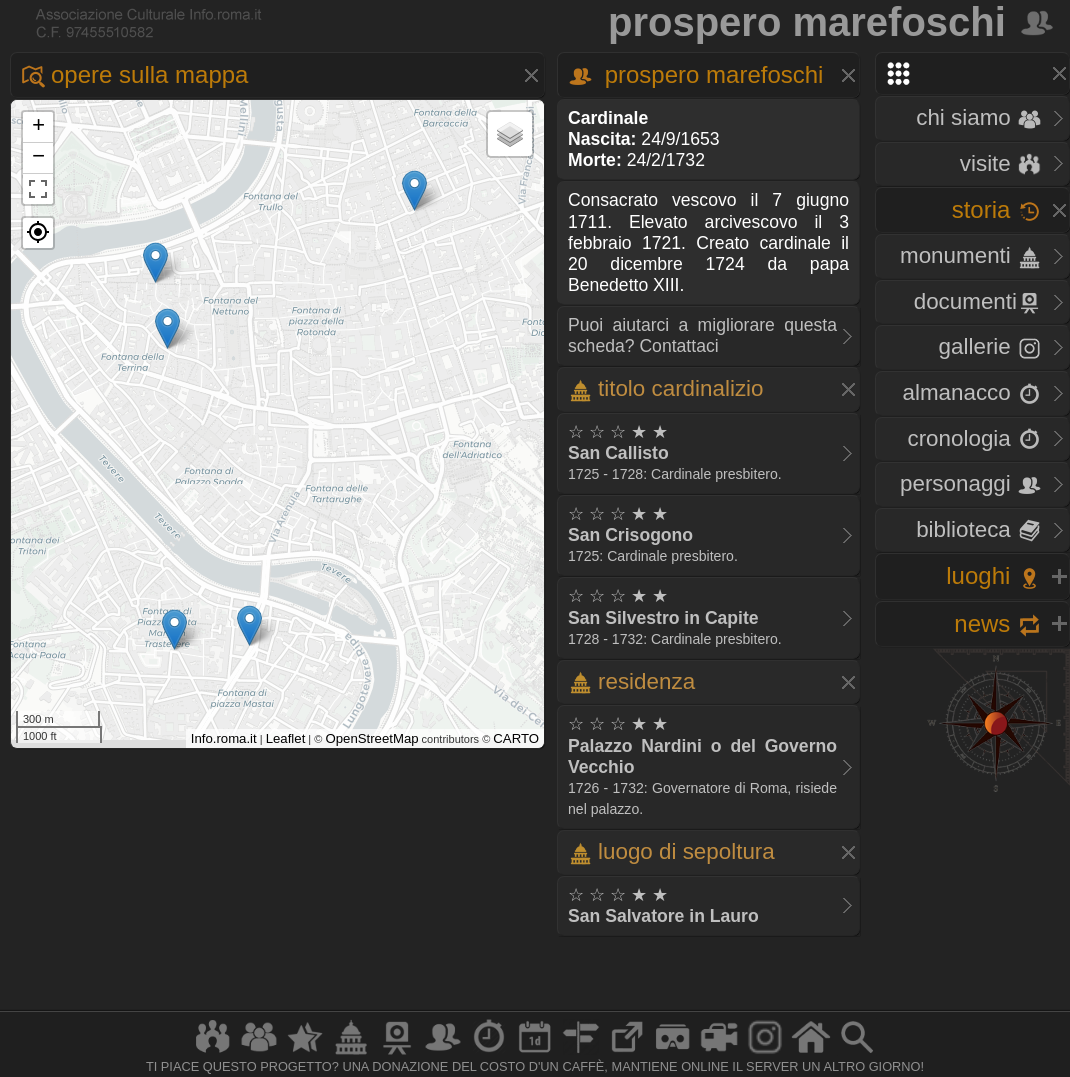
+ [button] (38, 127)
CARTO (516, 738)
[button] (38, 233)
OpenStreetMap (371, 738)
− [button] (38, 158)
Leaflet (286, 738)
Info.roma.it (224, 738)
